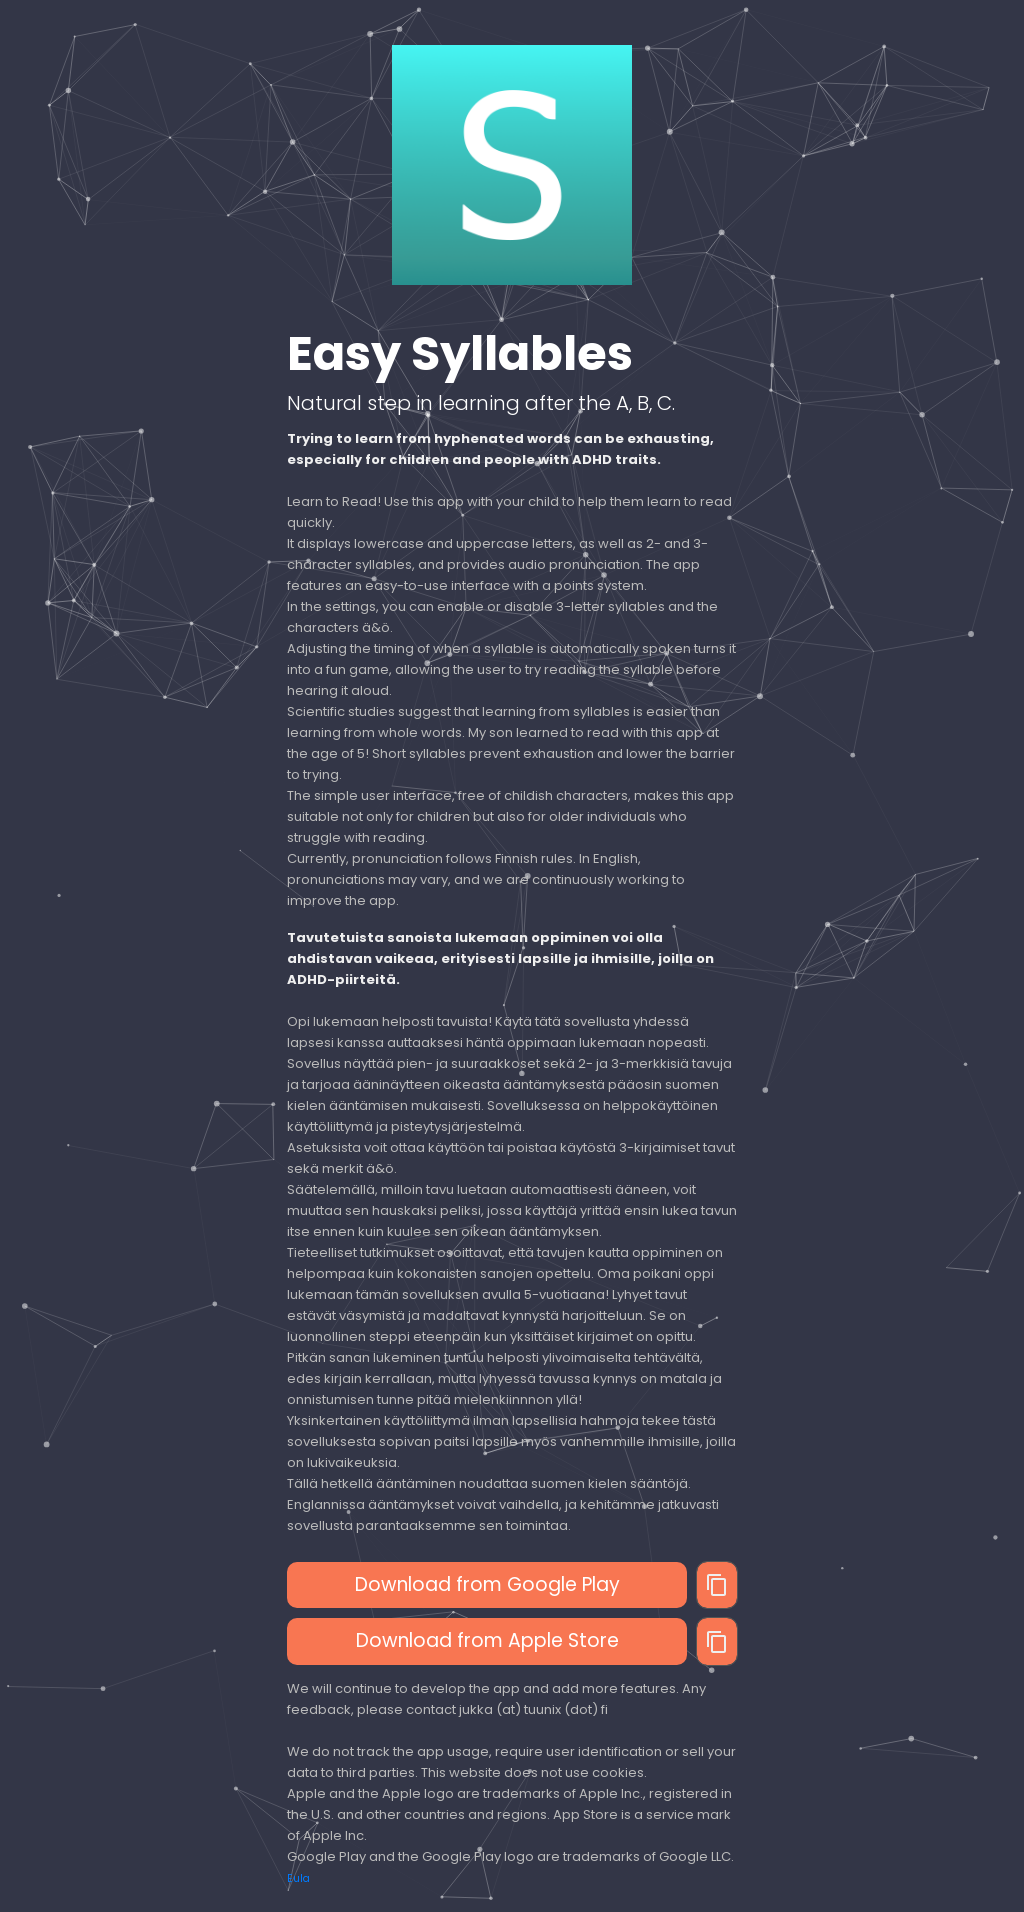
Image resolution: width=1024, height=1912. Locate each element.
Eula (298, 1878)
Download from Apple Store (487, 1640)
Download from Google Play (487, 1584)
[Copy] (717, 1585)
